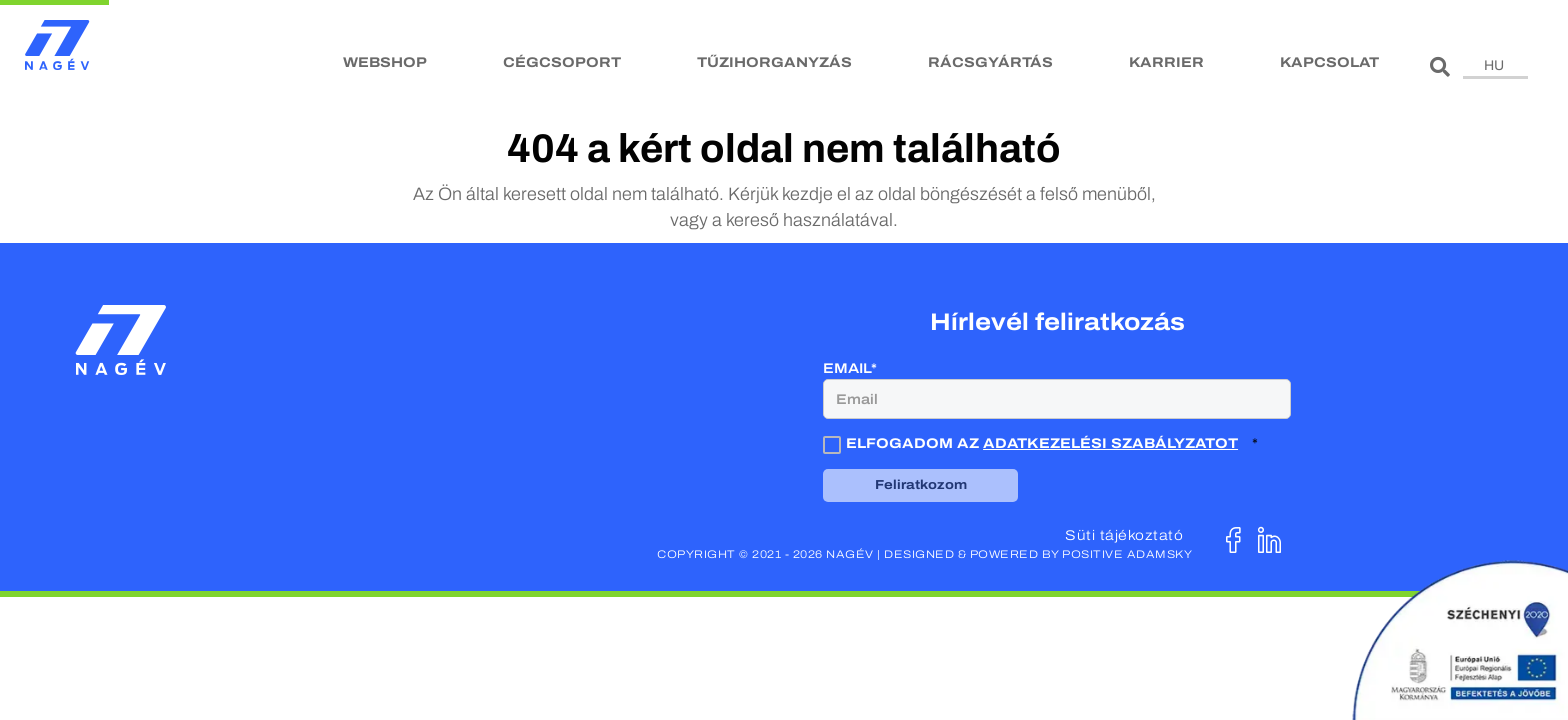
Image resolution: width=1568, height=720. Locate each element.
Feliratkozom (921, 485)
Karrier (1166, 62)
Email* (850, 368)
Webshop (385, 62)
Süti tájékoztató (1124, 535)
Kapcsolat (1329, 62)
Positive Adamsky (1127, 554)
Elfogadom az (1032, 443)
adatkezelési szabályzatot (1110, 443)
